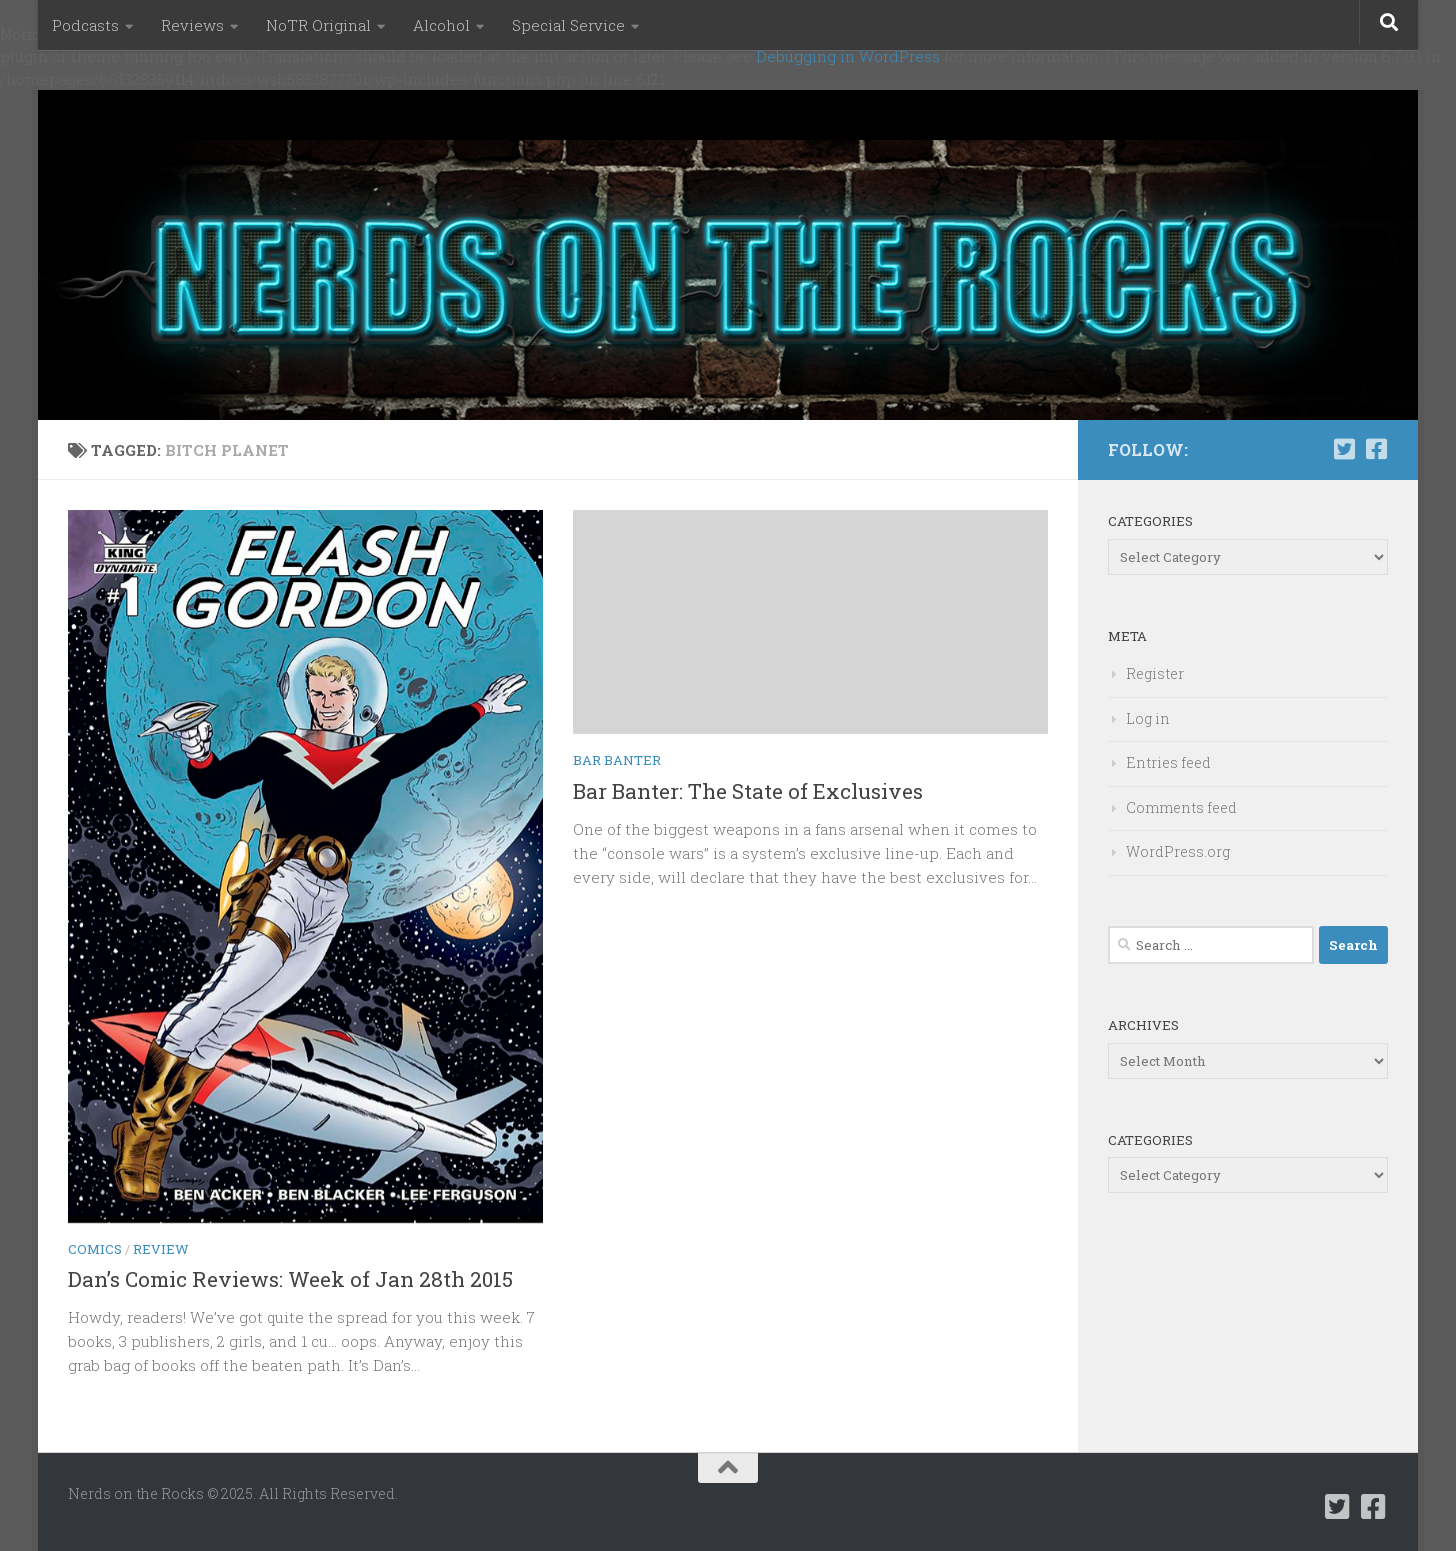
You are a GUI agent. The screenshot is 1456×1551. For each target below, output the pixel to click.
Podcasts (85, 25)
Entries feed (1168, 762)
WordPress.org (1178, 851)
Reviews (192, 25)
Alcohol (441, 25)
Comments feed (1181, 807)
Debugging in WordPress (848, 56)
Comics (95, 1249)
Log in (1148, 718)
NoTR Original (318, 25)
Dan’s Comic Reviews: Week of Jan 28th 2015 (290, 1279)
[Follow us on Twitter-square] (1344, 449)
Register (1155, 673)
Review (161, 1249)
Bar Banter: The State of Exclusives (748, 791)
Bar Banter (617, 760)
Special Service (568, 25)
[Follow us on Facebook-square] (1376, 449)
